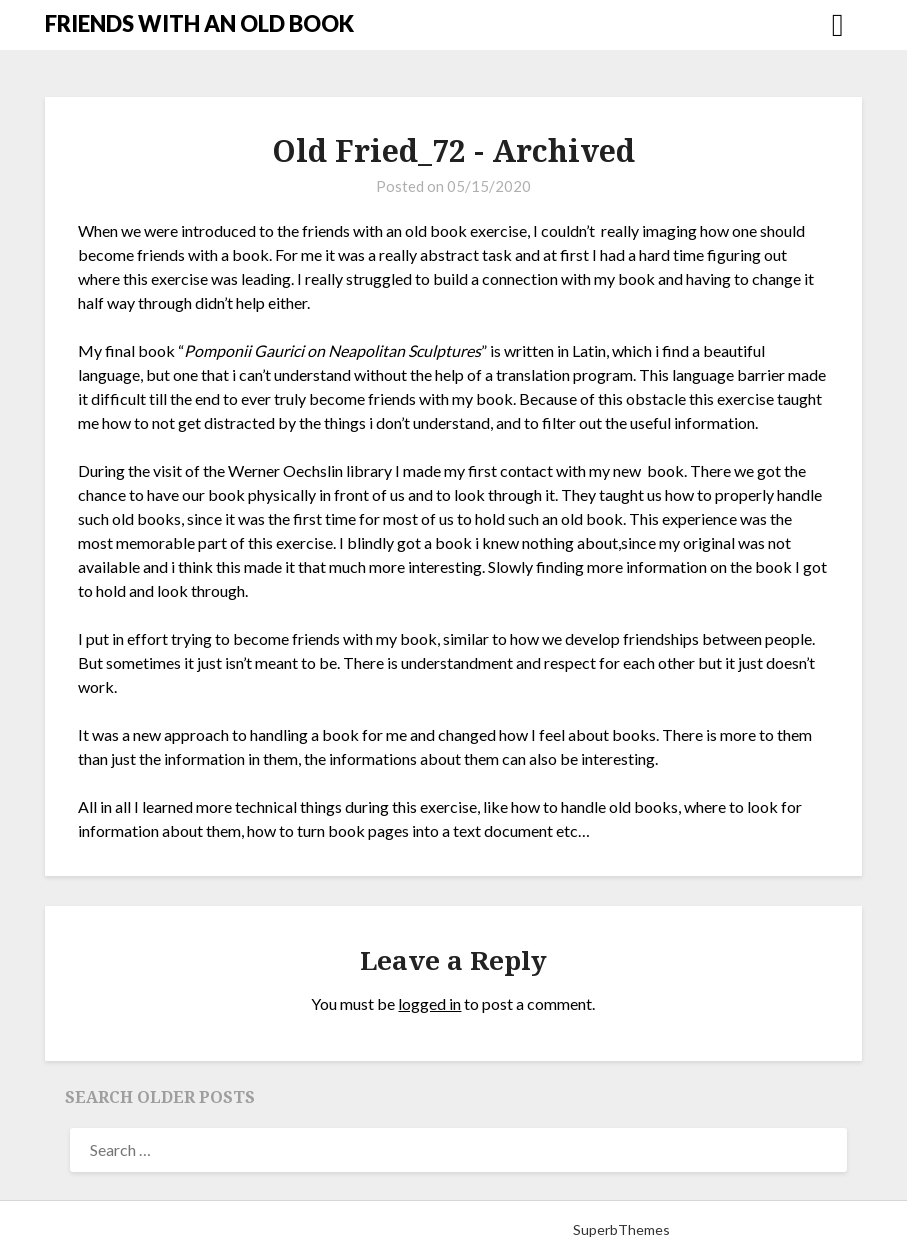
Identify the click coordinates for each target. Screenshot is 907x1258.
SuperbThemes (621, 1229)
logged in (429, 1003)
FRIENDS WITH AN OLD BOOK (199, 23)
